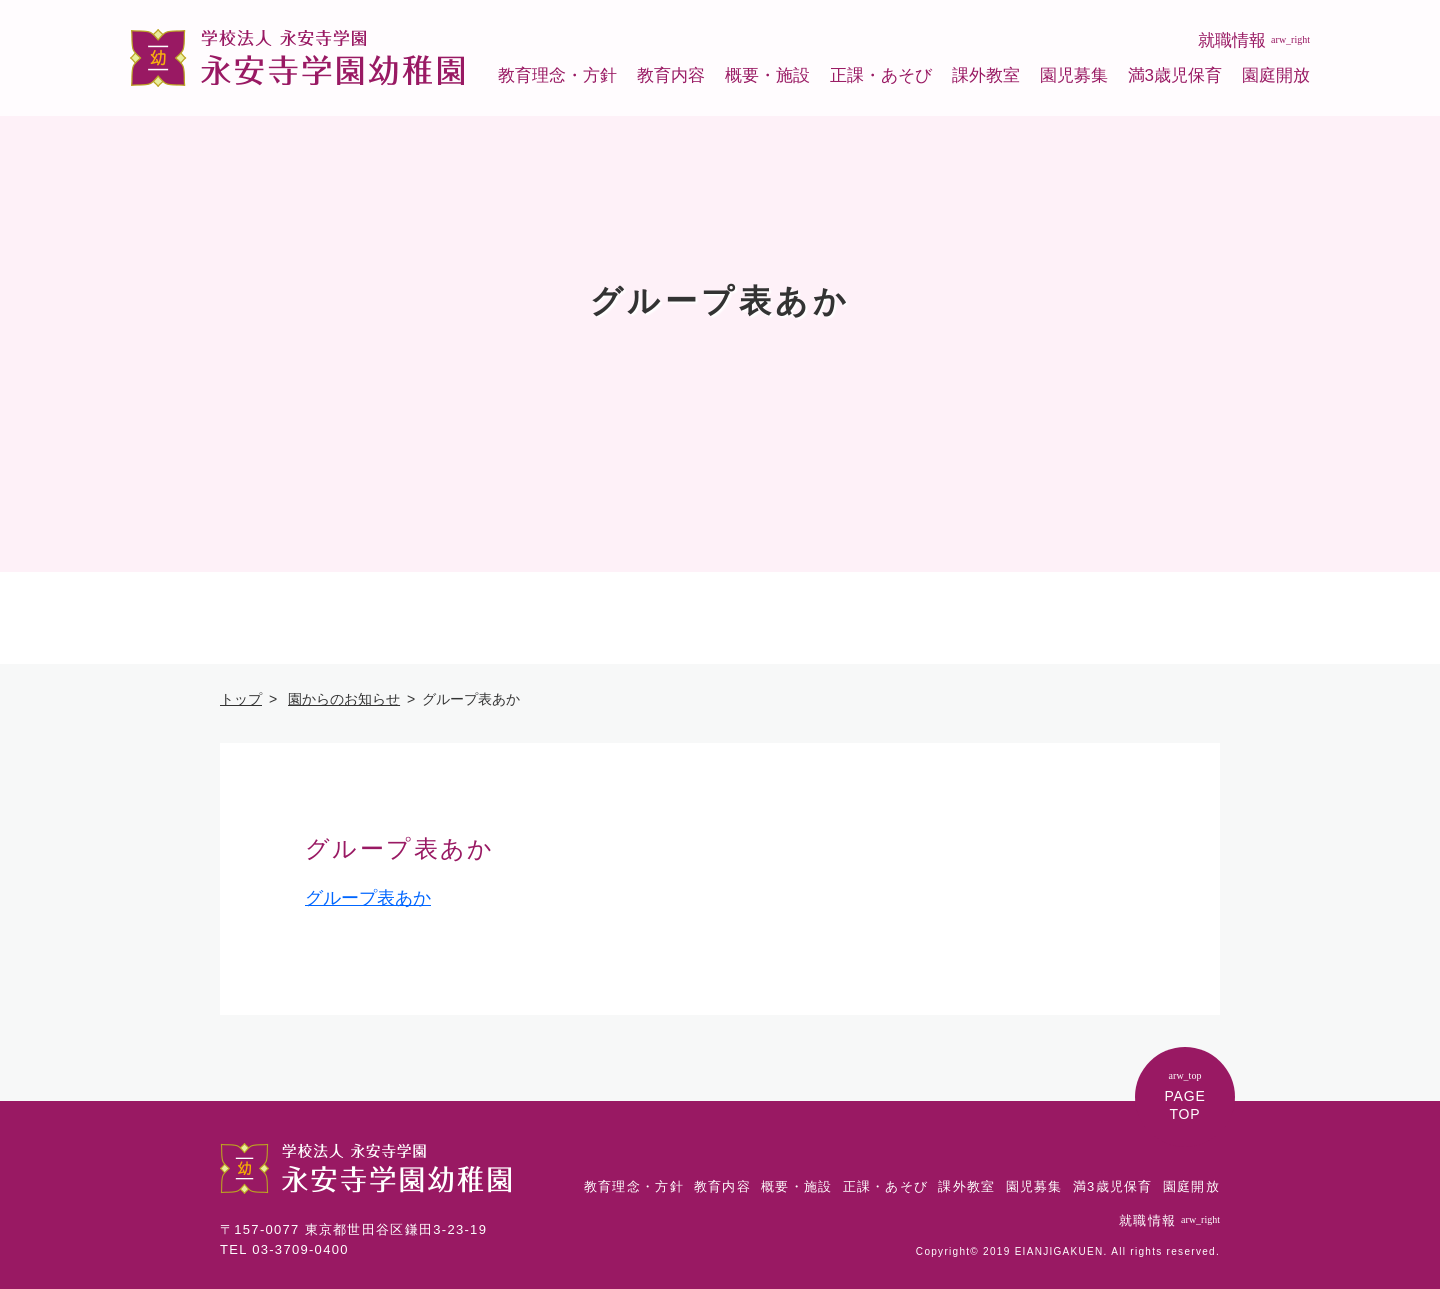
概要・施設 (767, 75)
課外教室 (986, 75)
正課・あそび (881, 75)
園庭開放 (1276, 75)
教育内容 (671, 75)
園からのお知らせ (344, 699)
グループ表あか (368, 898)
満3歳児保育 (1175, 75)
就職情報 (1254, 40)
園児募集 (1074, 75)
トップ (241, 699)
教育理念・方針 (557, 75)
